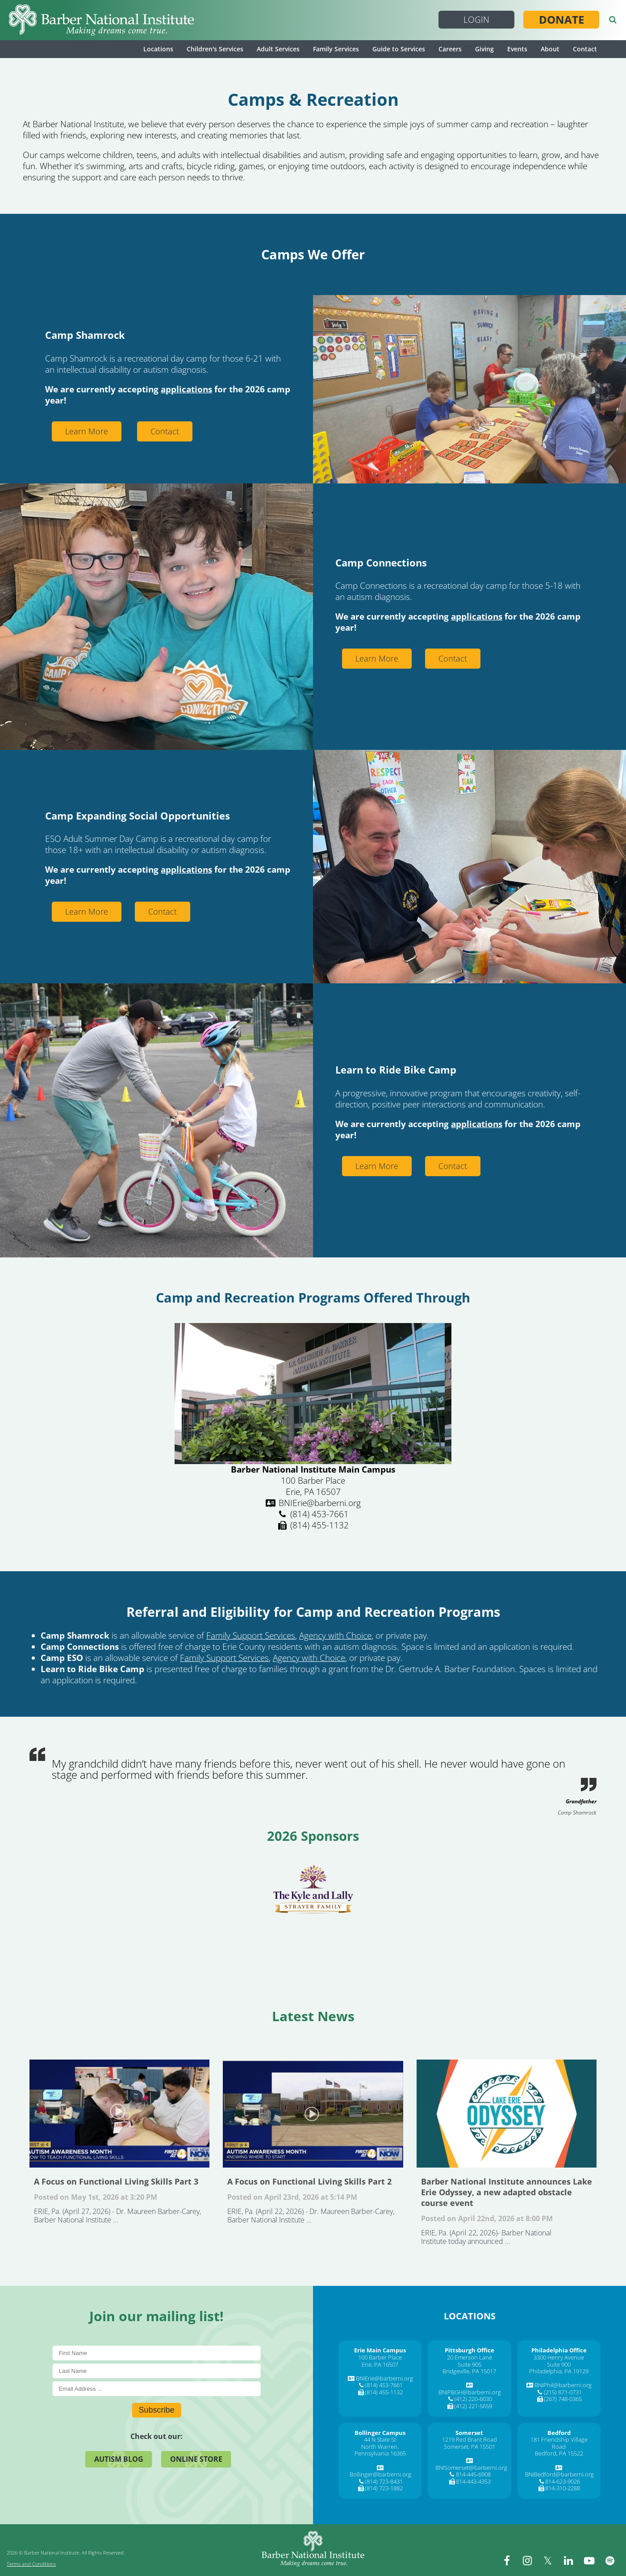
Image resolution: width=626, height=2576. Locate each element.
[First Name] (156, 2353)
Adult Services (278, 49)
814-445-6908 (473, 2474)
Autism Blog (118, 2459)
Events (517, 49)
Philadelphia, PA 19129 (558, 2371)
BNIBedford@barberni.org (559, 2474)
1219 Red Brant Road (469, 2439)
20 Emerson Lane (469, 2357)
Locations (158, 49)
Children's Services (215, 49)
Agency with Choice (335, 1635)
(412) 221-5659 (473, 2406)
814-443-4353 (473, 2481)
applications (186, 389)
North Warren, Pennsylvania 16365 (380, 2450)
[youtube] (590, 2560)
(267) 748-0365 (563, 2399)
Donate (561, 19)
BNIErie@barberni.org (384, 2378)
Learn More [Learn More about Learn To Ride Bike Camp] (376, 1166)
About (550, 49)
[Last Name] (156, 2371)
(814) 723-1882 (384, 2488)
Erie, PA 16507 (380, 2364)
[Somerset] (469, 2433)
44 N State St (380, 2439)
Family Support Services (250, 1635)
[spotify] (610, 2560)
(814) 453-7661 (384, 2385)
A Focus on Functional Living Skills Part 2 (313, 2114)
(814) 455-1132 (384, 2392)
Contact (585, 49)
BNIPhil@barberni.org (563, 2385)
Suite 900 (559, 2364)
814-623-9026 (562, 2481)
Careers (450, 49)
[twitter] (550, 2560)
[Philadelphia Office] (559, 2350)
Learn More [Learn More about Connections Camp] (376, 658)
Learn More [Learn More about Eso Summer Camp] (86, 911)
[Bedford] (559, 2433)
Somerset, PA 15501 (469, 2447)
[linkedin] (570, 2560)
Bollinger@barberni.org (380, 2474)
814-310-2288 (562, 2488)
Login (476, 19)
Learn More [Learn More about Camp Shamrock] (86, 431)
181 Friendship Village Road (559, 2443)
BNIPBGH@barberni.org (469, 2392)
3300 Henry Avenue (559, 2357)
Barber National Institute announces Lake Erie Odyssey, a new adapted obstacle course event (507, 2114)
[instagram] (530, 2560)
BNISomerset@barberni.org (471, 2468)
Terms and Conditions (31, 2563)
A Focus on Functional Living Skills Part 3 (119, 2114)
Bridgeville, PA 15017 (469, 2371)
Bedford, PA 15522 (559, 2453)
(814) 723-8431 (384, 2481)
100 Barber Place (380, 2357)
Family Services (336, 49)
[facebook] (510, 2560)
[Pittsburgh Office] (469, 2350)
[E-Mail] (156, 2388)
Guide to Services (398, 49)
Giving (484, 49)
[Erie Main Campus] (380, 2350)
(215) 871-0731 (563, 2392)
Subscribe (156, 2409)
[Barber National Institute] (101, 20)
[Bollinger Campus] (380, 2433)
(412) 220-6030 (473, 2399)
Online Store (196, 2459)
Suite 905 (469, 2364)
